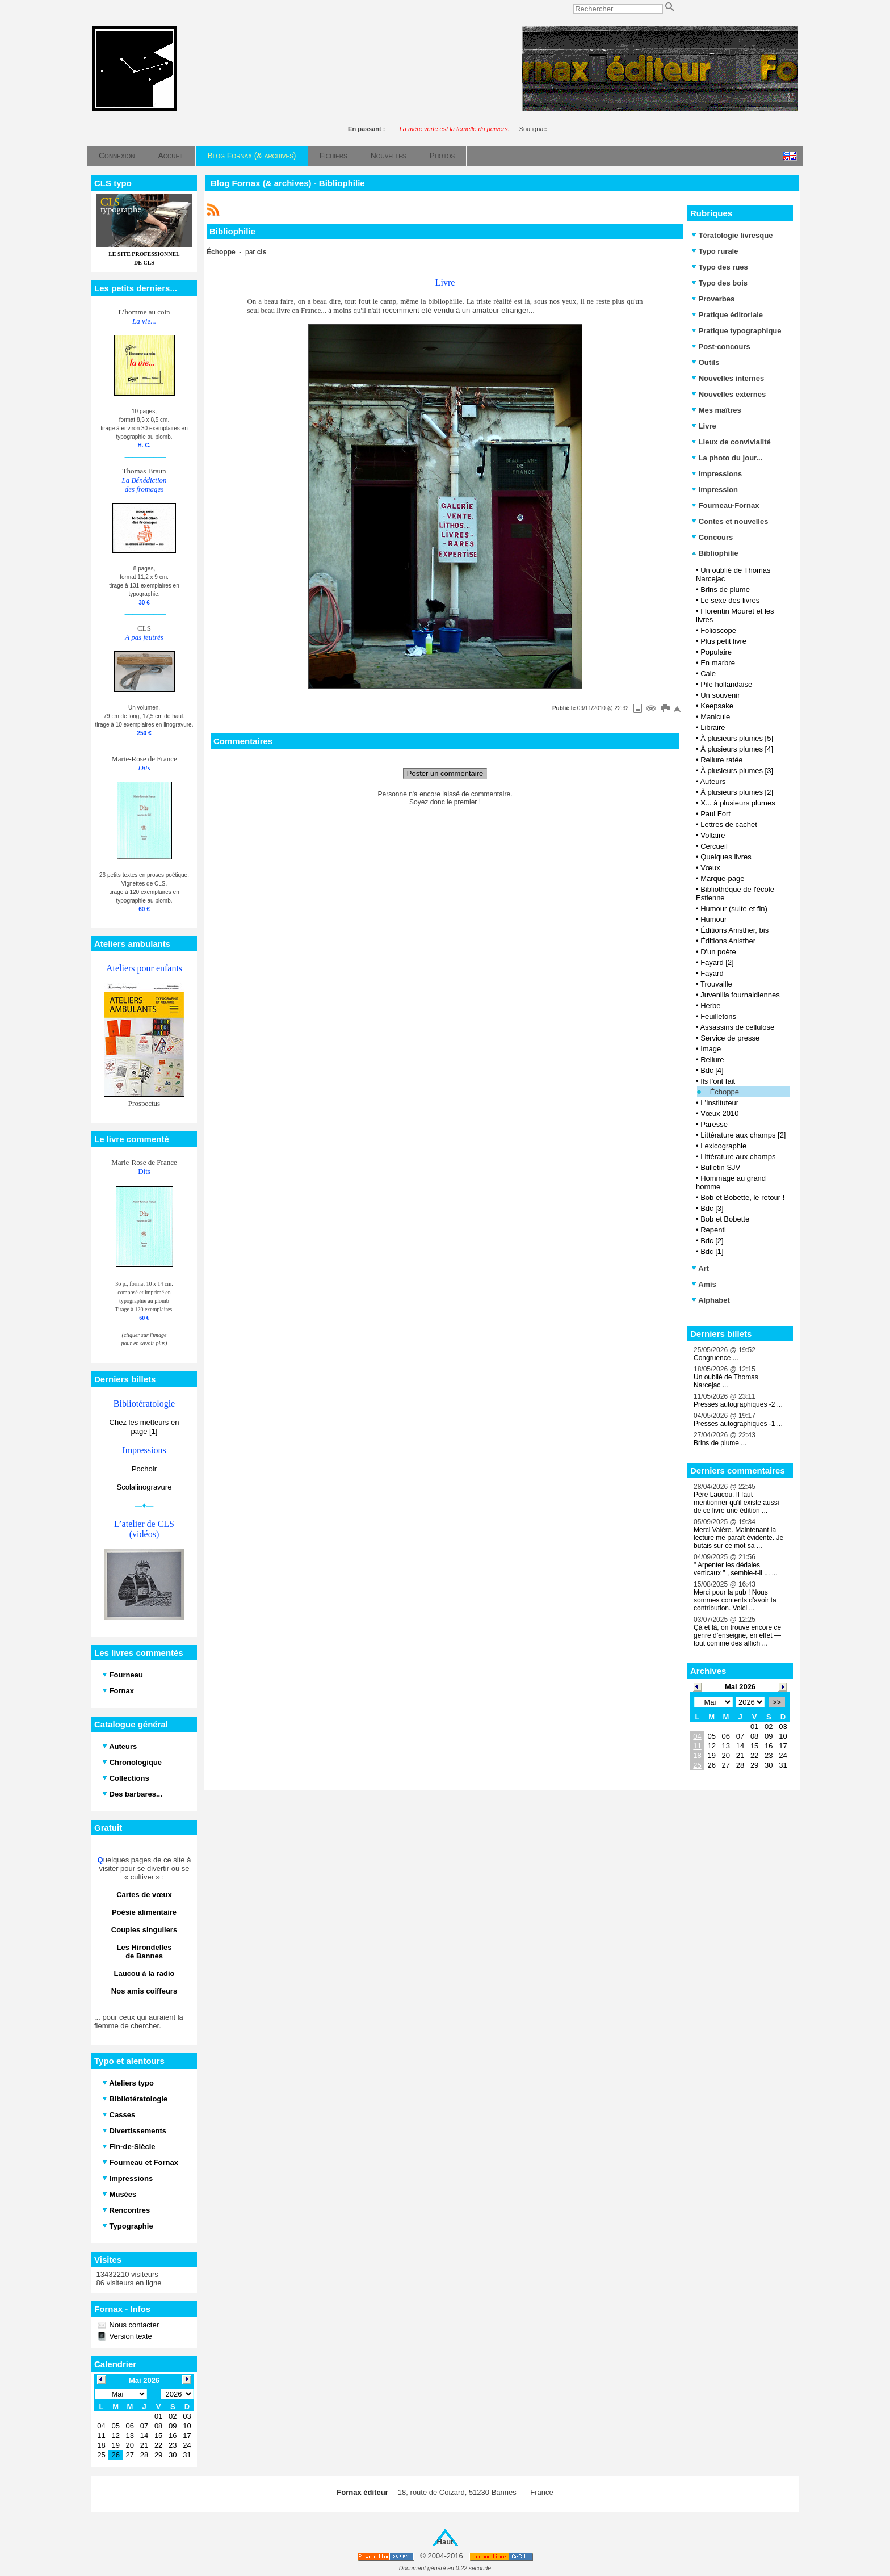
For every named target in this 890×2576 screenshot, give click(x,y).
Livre (703, 426)
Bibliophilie (714, 553)
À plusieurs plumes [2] (736, 792)
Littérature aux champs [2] (743, 1135)
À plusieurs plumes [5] (736, 738)
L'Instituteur (719, 1102)
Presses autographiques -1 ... (738, 1424)
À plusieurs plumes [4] (736, 749)
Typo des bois (719, 283)
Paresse (714, 1124)
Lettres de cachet (728, 824)
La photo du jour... (726, 458)
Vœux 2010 (719, 1113)
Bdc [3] (711, 1208)
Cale (708, 673)
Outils (705, 362)
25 (697, 1765)
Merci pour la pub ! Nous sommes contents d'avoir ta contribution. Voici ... (735, 1600)
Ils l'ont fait (717, 1081)
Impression (714, 489)
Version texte (129, 2336)
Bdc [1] (711, 1251)
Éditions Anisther (727, 941)
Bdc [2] (711, 1240)
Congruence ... (716, 1358)
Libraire (712, 727)
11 (697, 1746)
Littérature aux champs (737, 1156)
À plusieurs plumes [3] (736, 770)
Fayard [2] (717, 962)
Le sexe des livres (729, 600)
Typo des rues (719, 267)
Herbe (710, 1005)
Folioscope (718, 630)
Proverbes (712, 299)
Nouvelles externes (728, 394)
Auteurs (712, 781)
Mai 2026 (740, 1687)
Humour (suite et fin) (733, 908)
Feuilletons (718, 1016)
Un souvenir (720, 695)
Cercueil (714, 846)
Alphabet (710, 1300)
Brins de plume (725, 589)
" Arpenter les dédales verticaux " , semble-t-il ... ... (736, 1569)
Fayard (711, 973)
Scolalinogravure (144, 1487)
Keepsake (716, 706)
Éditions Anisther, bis (734, 930)
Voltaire (712, 835)
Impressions (716, 473)
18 (697, 1755)
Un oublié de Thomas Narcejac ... (726, 1381)
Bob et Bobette (724, 1219)
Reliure (712, 1059)
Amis (703, 1284)
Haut (445, 2541)
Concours (712, 537)
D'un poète (718, 951)
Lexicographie (723, 1146)
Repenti (713, 1230)
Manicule (715, 716)
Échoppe (724, 1092)
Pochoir (144, 1469)
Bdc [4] (711, 1070)
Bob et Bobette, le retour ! (742, 1197)
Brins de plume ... (720, 1443)
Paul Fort (715, 813)
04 (697, 1736)
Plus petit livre (723, 641)
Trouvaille (716, 984)
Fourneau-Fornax (725, 505)
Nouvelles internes (727, 378)
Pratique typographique (736, 330)
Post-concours (720, 346)
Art (700, 1268)
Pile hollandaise (726, 684)
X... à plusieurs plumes (737, 803)
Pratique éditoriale (727, 315)
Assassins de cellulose (737, 1027)
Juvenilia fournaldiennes (739, 995)
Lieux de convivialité (731, 442)
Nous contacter (133, 2325)
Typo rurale (714, 251)
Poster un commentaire (445, 773)
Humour (713, 919)
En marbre (717, 662)
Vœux (710, 867)
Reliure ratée (721, 760)
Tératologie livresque (732, 235)
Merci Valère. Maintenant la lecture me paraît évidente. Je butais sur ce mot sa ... (738, 1538)
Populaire (716, 652)
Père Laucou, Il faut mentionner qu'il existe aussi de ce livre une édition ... (736, 1502)
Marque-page (722, 878)
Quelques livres (726, 857)
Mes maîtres (716, 410)
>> (777, 1702)
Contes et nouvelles (729, 521)
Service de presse (729, 1038)
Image (710, 1048)
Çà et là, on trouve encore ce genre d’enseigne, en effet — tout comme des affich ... (737, 1635)
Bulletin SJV (720, 1167)
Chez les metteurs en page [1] (144, 1427)
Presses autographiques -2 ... (738, 1404)
